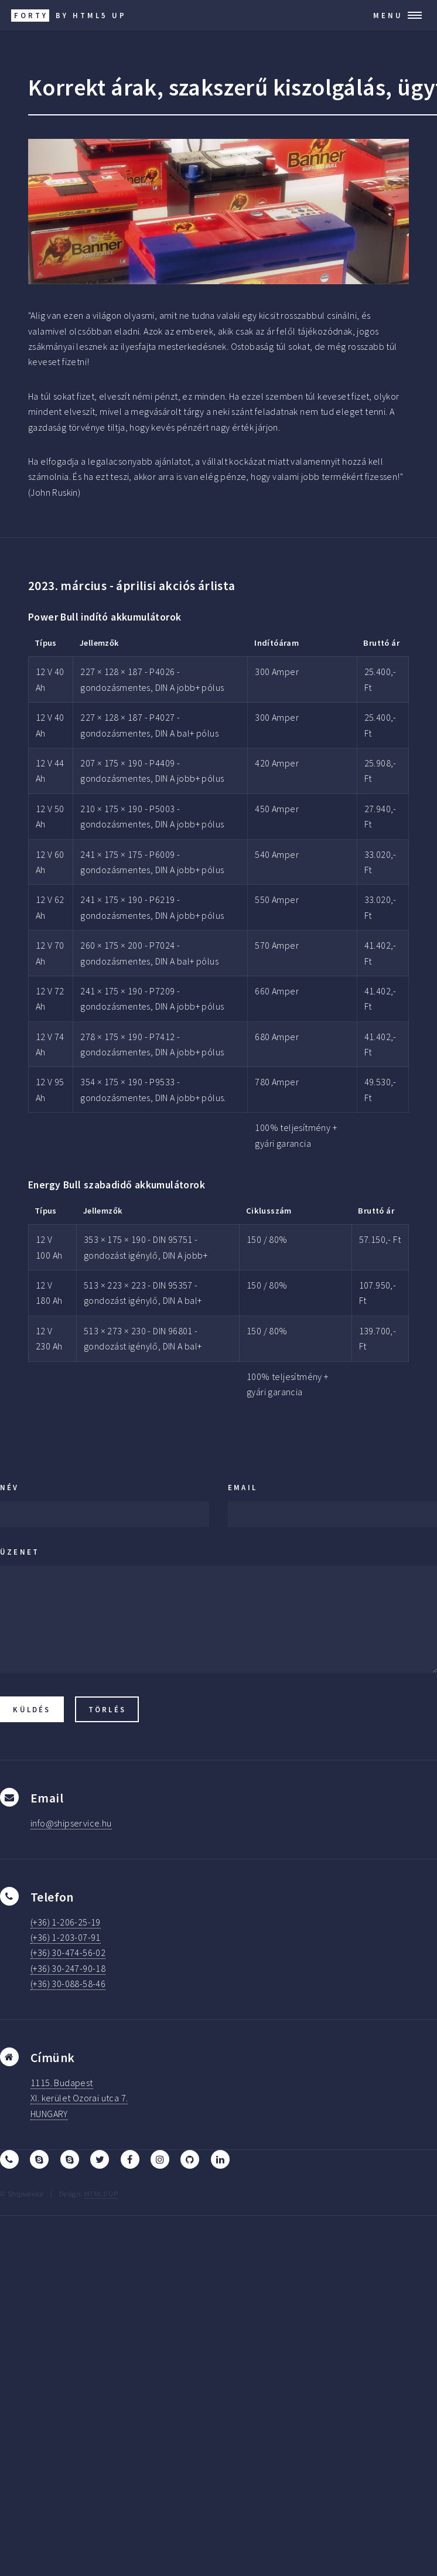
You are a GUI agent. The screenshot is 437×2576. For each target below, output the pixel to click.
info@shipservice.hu (71, 1823)
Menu (388, 15)
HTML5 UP (101, 2193)
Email (242, 1487)
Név (9, 1487)
